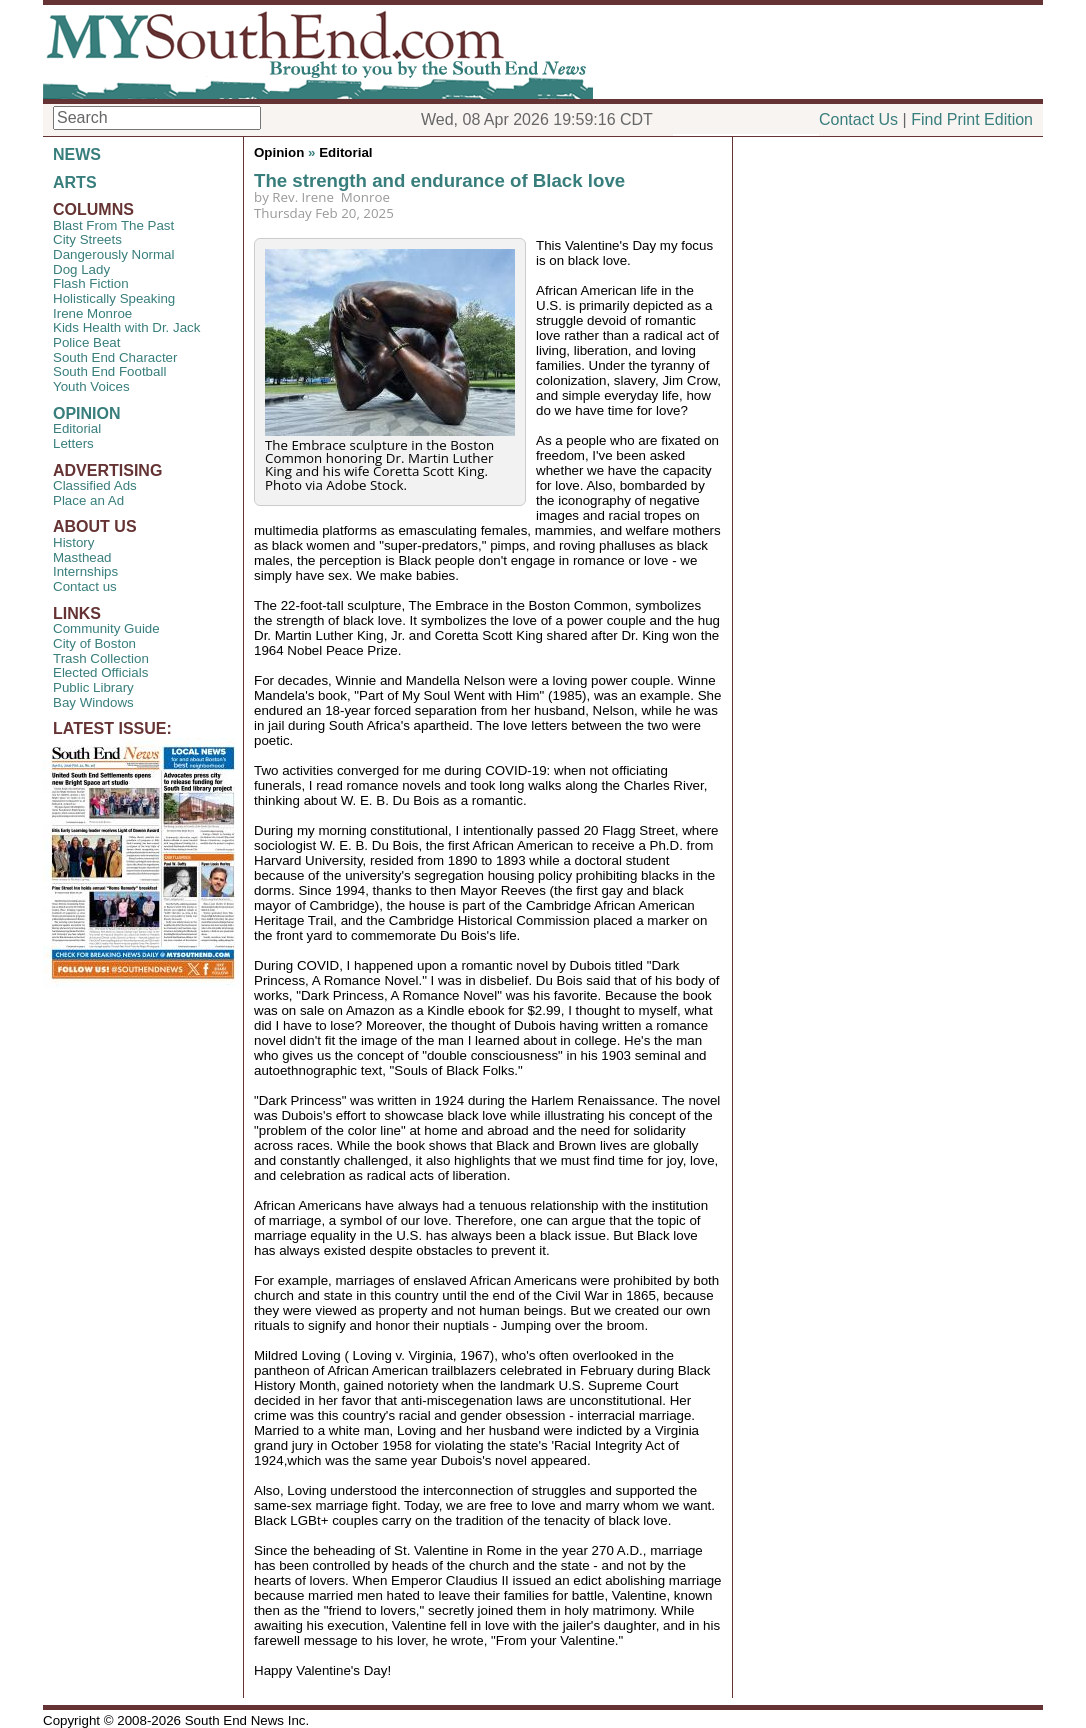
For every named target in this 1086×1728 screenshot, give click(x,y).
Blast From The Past (113, 225)
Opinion (279, 152)
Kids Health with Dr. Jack (126, 327)
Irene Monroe (92, 313)
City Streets (87, 239)
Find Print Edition (972, 119)
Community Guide (106, 628)
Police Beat (86, 342)
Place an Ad (88, 500)
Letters (73, 443)
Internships (85, 571)
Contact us (85, 586)
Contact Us (858, 119)
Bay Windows (93, 702)
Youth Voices (91, 386)
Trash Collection (101, 658)
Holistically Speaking (114, 298)
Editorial (77, 428)
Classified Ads (95, 485)
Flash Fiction (91, 283)
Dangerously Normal (113, 254)
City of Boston (94, 643)
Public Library (93, 687)
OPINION (87, 413)
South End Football (109, 371)
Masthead (82, 557)
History (73, 542)
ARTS (75, 182)
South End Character (115, 357)
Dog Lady (81, 269)
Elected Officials (100, 672)
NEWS (77, 154)
